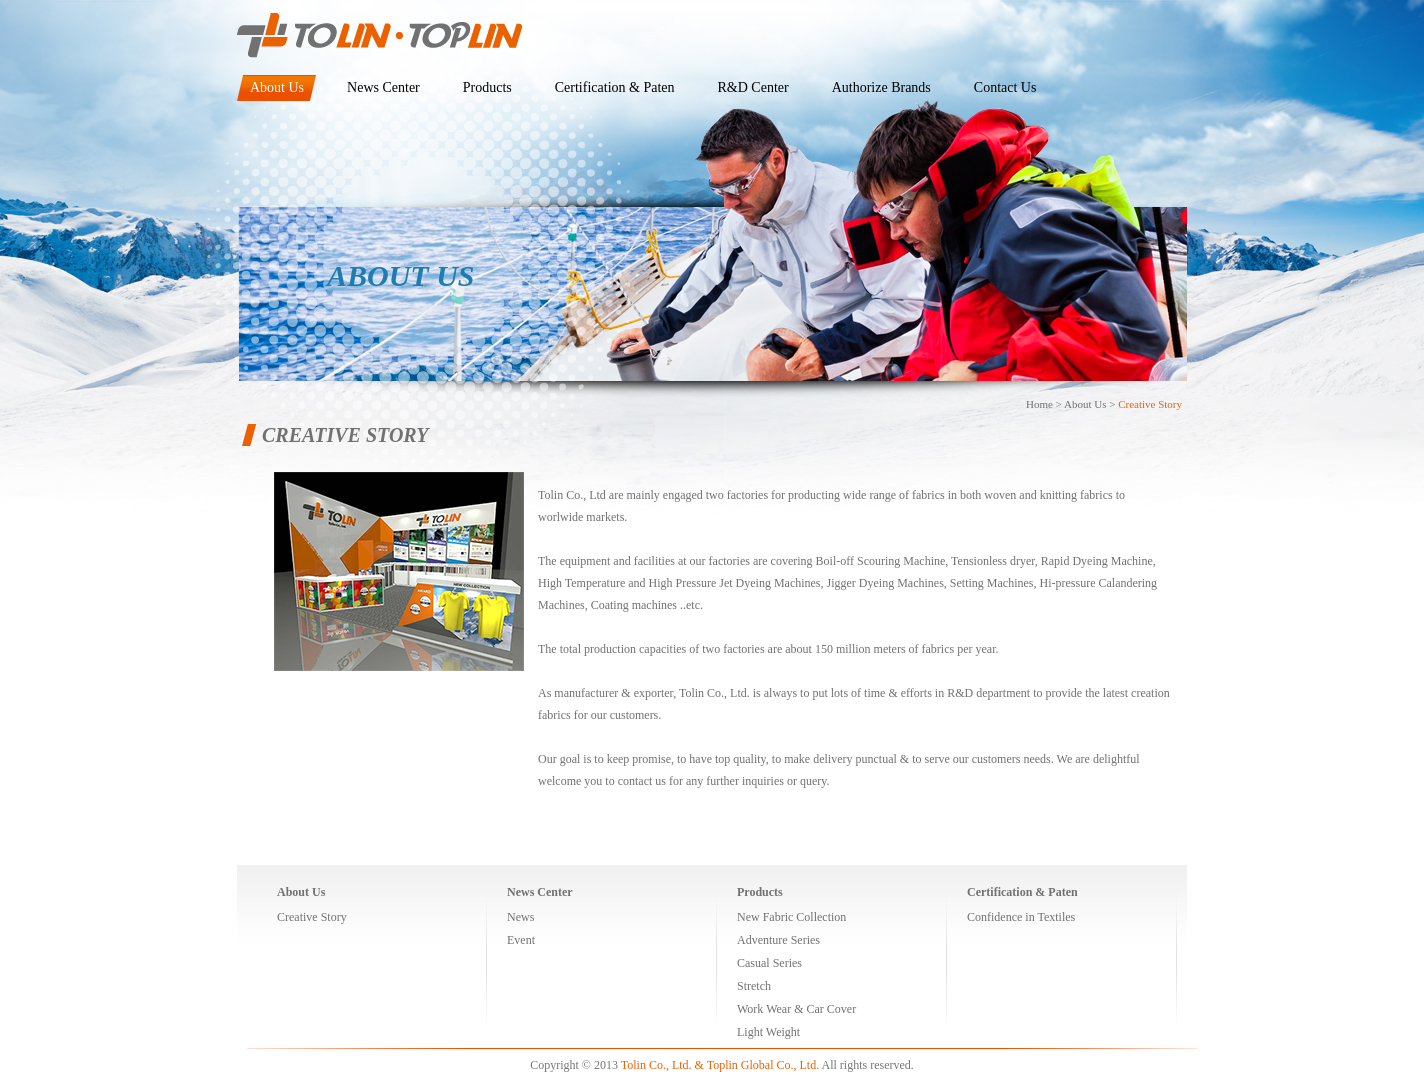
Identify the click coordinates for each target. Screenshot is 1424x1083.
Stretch (754, 986)
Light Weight (768, 1032)
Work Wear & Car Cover (796, 1009)
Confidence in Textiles (1021, 917)
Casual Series (769, 963)
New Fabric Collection (791, 917)
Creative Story (1150, 404)
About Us (1085, 404)
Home (1039, 404)
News (520, 917)
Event (521, 940)
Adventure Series (778, 940)
